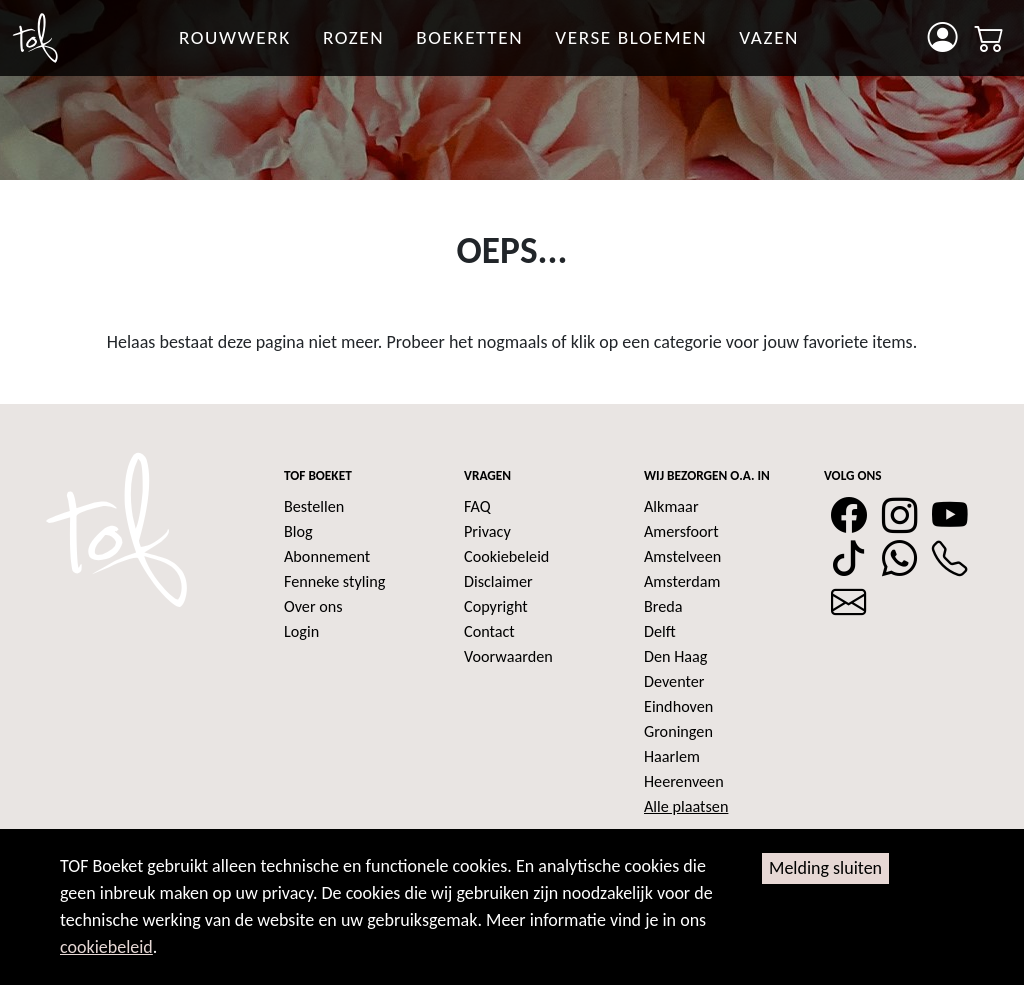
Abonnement (327, 556)
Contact (489, 631)
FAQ (477, 506)
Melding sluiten (825, 868)
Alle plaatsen (686, 806)
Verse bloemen (631, 37)
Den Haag (675, 656)
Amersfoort (681, 531)
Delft (660, 631)
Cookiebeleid (506, 556)
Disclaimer (498, 581)
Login (301, 631)
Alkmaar (671, 506)
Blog (298, 531)
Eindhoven (678, 706)
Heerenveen (684, 781)
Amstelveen (682, 556)
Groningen (678, 731)
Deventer (674, 681)
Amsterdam (682, 581)
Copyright (496, 606)
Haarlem (672, 756)
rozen (353, 37)
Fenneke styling (334, 581)
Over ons (313, 606)
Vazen (769, 37)
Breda (663, 606)
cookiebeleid (106, 947)
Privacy (487, 531)
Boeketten (469, 37)
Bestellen (314, 506)
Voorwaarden (508, 656)
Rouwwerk (235, 37)
